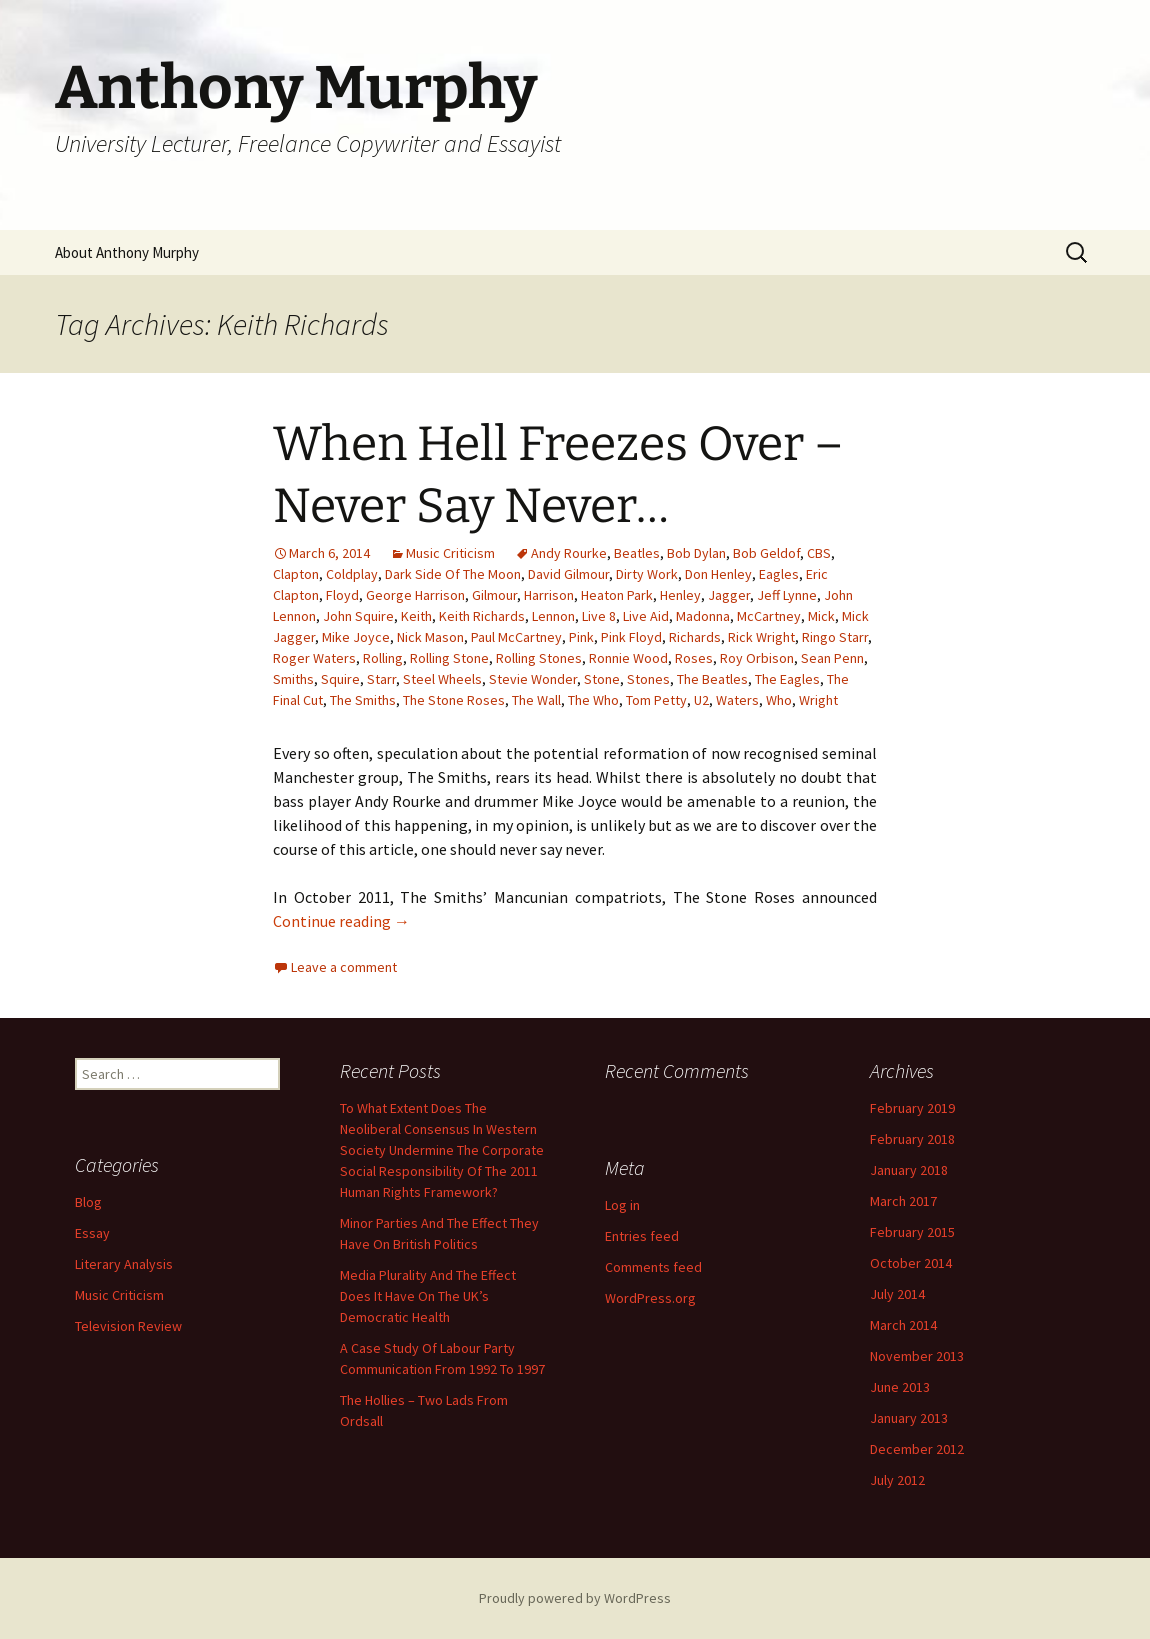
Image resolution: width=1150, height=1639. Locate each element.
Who (779, 700)
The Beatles (712, 679)
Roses (694, 658)
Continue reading (341, 921)
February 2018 (912, 1139)
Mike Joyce (356, 637)
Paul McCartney (516, 637)
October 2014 (911, 1263)
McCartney (769, 616)
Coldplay (352, 574)
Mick (821, 616)
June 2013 (900, 1387)
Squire (340, 679)
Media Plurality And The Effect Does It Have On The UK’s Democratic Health (428, 1296)
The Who (593, 700)
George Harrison (415, 595)
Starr (381, 679)
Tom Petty (656, 700)
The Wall (536, 700)
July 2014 (897, 1294)
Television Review (128, 1326)
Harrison (549, 595)
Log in (622, 1205)
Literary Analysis (124, 1264)
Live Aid (646, 616)
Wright (818, 700)
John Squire (358, 616)
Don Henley (718, 574)
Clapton (296, 574)
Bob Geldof (766, 553)
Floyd (342, 595)
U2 (701, 700)
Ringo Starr (835, 637)
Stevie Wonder (533, 679)
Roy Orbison (757, 658)
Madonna (703, 616)
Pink (581, 637)
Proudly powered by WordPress (575, 1598)
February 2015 (912, 1232)
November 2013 (917, 1356)
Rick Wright (761, 637)
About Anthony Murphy (127, 252)
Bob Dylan (696, 553)
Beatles (637, 553)
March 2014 (903, 1325)
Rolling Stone (449, 658)
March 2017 (903, 1201)
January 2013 (909, 1418)
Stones (648, 679)
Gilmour (494, 595)
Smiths (293, 679)
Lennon (553, 616)
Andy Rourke (569, 553)
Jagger (729, 595)
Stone (602, 679)
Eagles (779, 574)
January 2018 (909, 1170)
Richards (695, 637)
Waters (737, 700)
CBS (819, 553)
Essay (92, 1233)
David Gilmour (568, 574)
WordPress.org (650, 1298)
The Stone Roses (454, 700)
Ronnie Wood (628, 658)
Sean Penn (832, 658)
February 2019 (912, 1108)
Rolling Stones (539, 658)
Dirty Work (647, 574)
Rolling (383, 658)
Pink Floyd (631, 637)
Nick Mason (430, 637)
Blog (88, 1202)
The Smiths (363, 700)
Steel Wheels (442, 679)
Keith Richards (482, 616)
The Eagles (787, 679)
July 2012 (897, 1480)
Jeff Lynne (787, 595)
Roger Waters (314, 658)
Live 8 (599, 616)
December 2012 (917, 1449)
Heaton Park (617, 595)
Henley (680, 595)
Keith (416, 616)
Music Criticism (450, 553)
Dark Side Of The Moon (453, 574)
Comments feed (653, 1267)
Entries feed (642, 1236)
